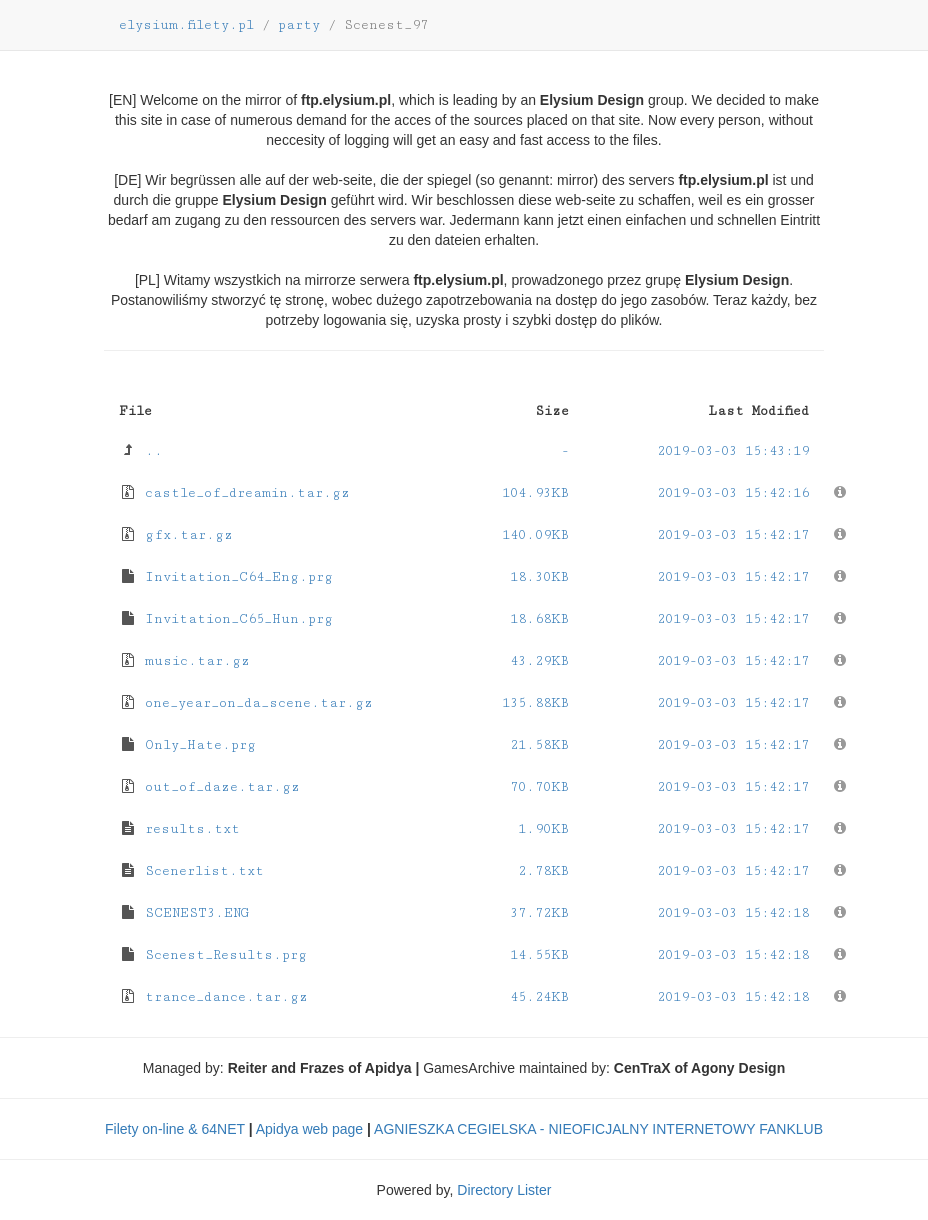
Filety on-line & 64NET (175, 1129)
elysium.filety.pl (186, 25)
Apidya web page (309, 1129)
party (299, 25)
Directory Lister (504, 1190)
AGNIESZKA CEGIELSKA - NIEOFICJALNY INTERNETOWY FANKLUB (598, 1129)
